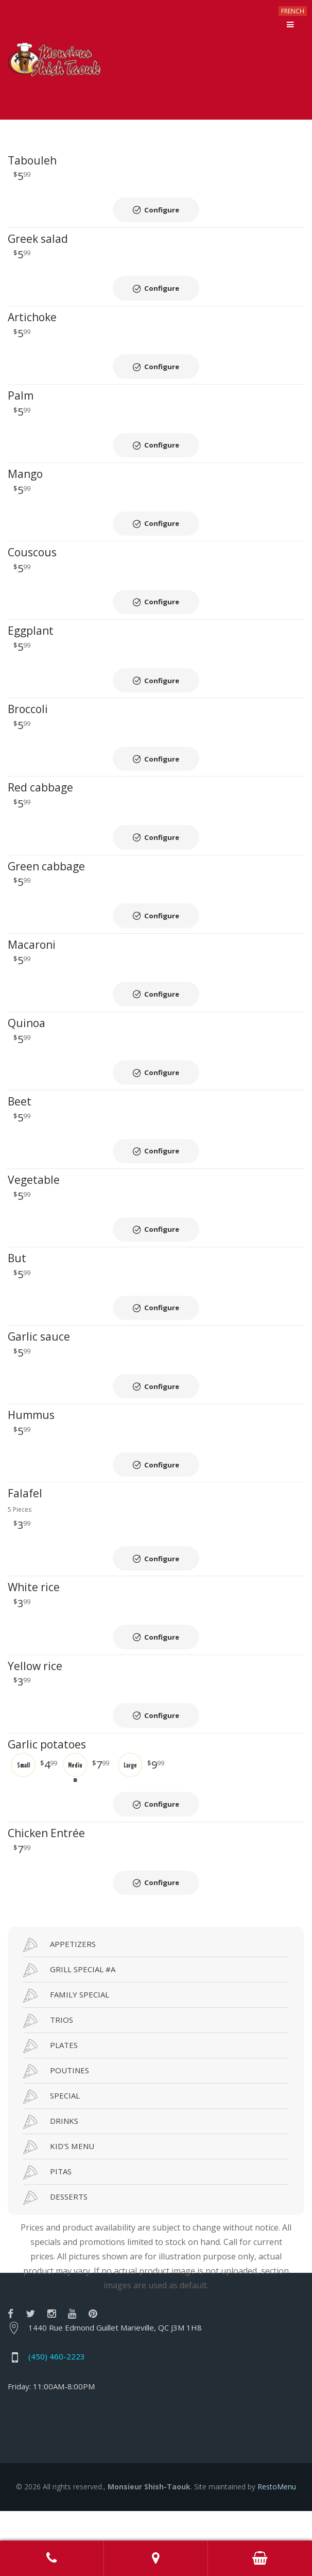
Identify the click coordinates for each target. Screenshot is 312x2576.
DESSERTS (55, 2227)
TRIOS (48, 2050)
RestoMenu (276, 2516)
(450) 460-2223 (56, 2386)
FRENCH (292, 11)
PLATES (50, 2076)
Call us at (52, 2558)
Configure (162, 210)
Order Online (260, 2558)
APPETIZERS (59, 1975)
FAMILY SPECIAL (66, 2025)
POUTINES (56, 2101)
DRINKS (50, 2151)
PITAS (47, 2202)
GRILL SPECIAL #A (69, 2000)
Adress (156, 2558)
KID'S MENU (58, 2177)
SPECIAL (51, 2126)
